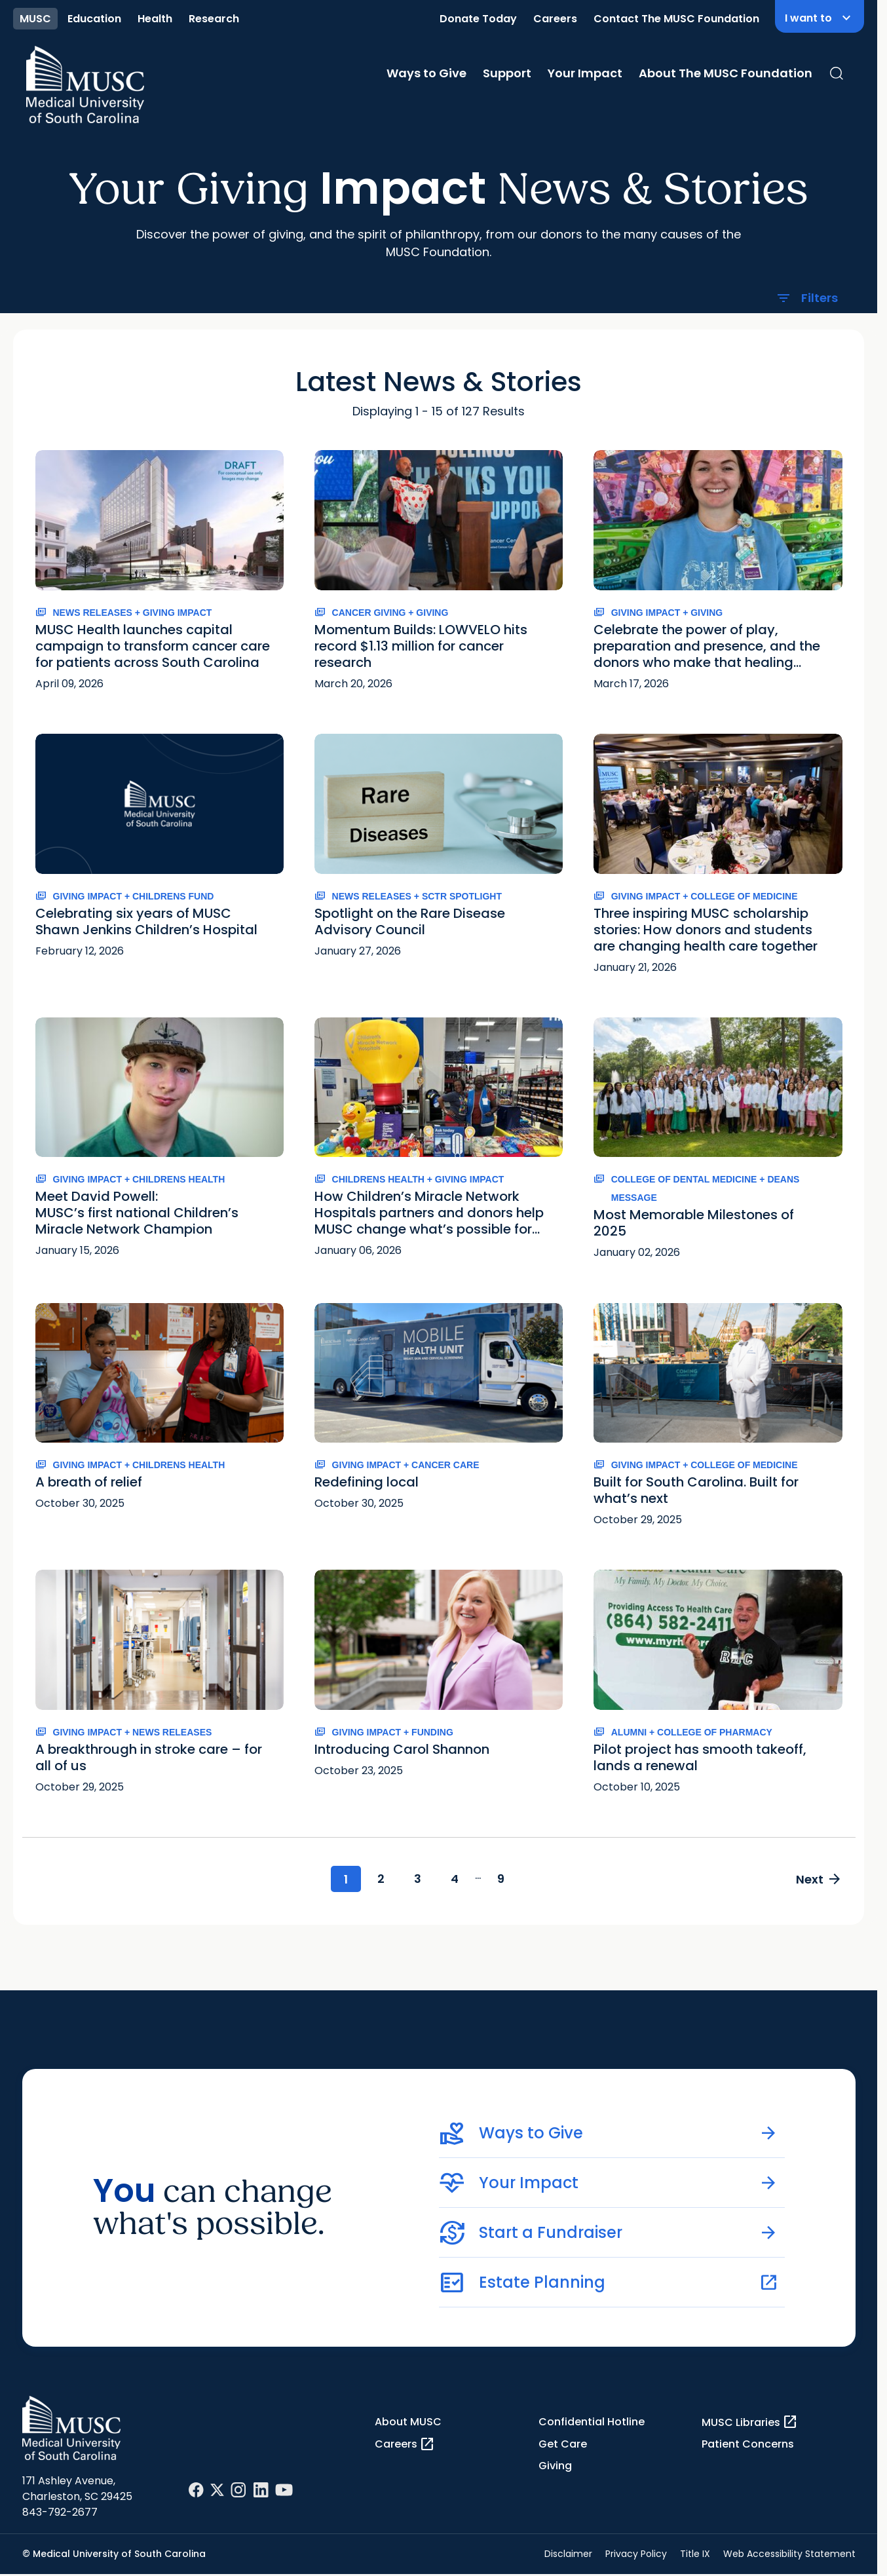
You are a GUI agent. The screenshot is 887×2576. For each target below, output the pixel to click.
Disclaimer (568, 2553)
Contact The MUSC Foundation (676, 18)
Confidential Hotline (591, 2421)
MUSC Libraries (750, 2422)
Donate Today (478, 18)
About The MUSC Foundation (725, 73)
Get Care (562, 2444)
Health (155, 18)
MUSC (35, 18)
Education (94, 18)
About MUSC (408, 2421)
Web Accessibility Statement (789, 2553)
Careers (555, 18)
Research (214, 18)
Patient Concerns (748, 2444)
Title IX (695, 2553)
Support (507, 73)
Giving (555, 2465)
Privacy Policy (636, 2553)
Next (819, 1879)
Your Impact (585, 73)
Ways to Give (426, 73)
